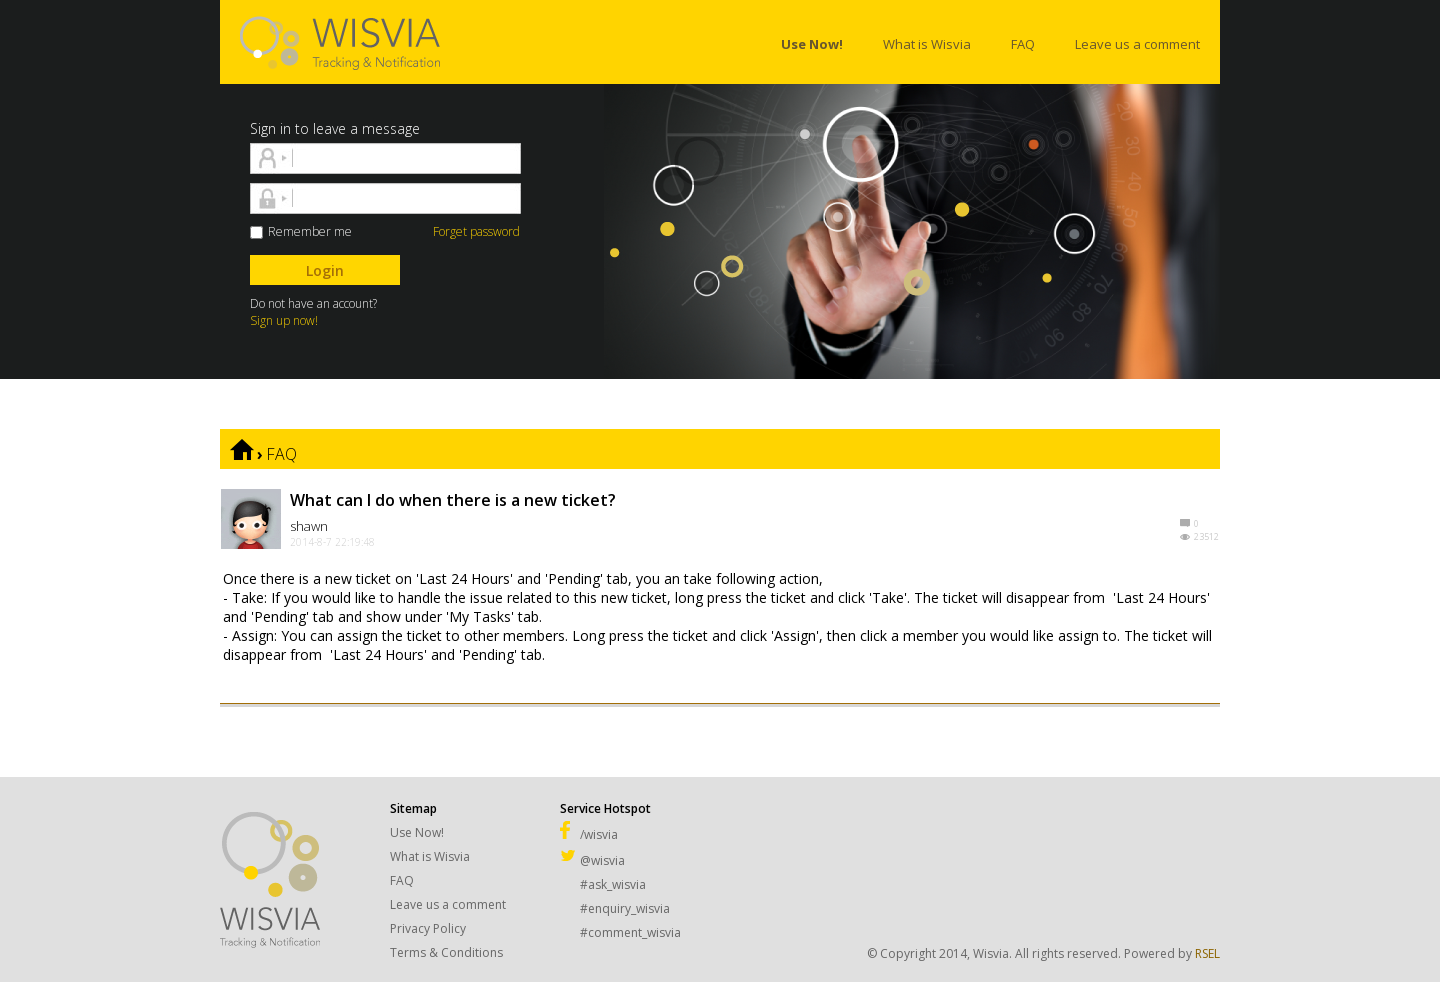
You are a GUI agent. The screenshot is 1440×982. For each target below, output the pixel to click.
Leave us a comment (448, 904)
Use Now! (417, 832)
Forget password (476, 231)
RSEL (1207, 953)
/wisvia (589, 834)
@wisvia (592, 860)
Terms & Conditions (446, 952)
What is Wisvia (430, 856)
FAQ (281, 454)
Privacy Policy (428, 928)
